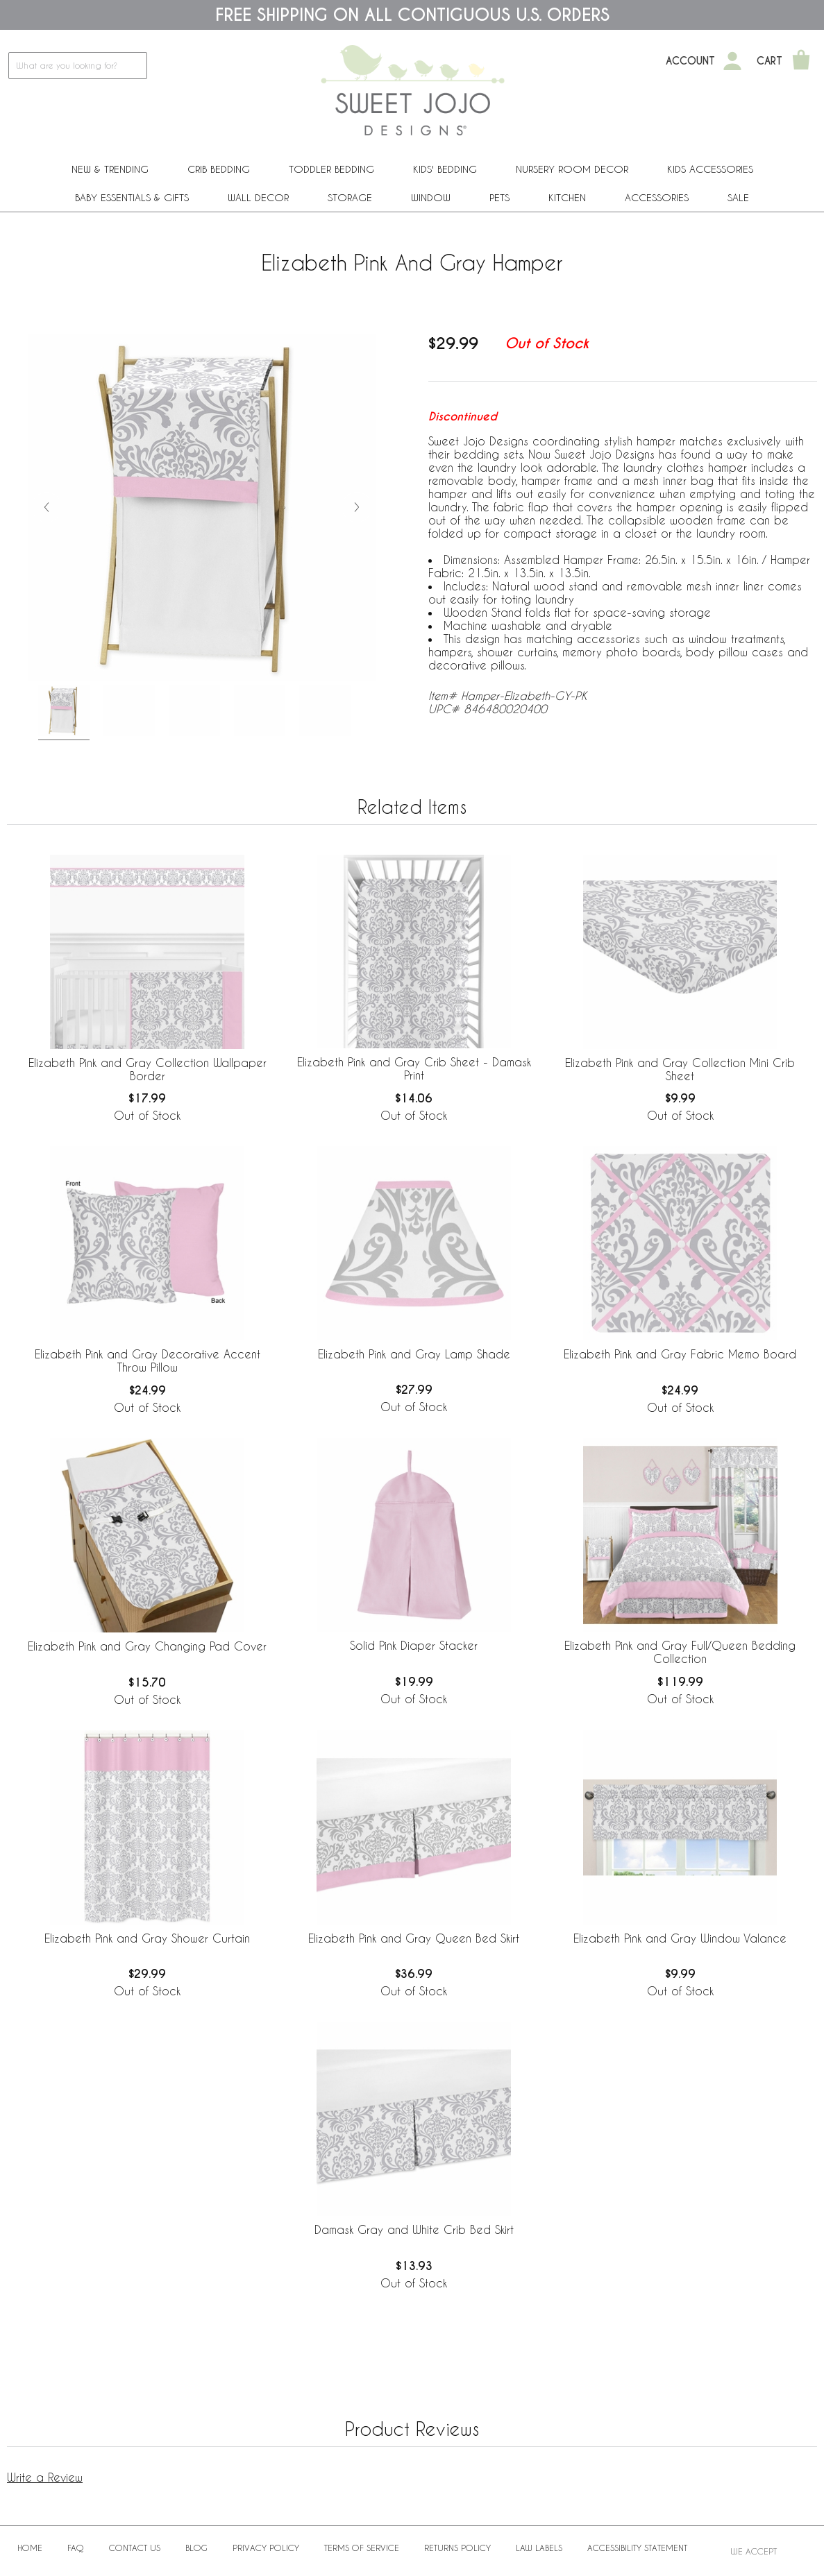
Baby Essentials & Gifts (132, 197)
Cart (769, 61)
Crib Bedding (218, 169)
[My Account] (732, 61)
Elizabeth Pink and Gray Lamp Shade (414, 1353)
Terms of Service (361, 2547)
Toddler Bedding (331, 169)
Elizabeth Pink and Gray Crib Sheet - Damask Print (414, 1068)
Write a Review (45, 2477)
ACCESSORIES (657, 197)
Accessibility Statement (637, 2547)
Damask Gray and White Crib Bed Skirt (414, 2229)
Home (29, 2547)
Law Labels (539, 2547)
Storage (350, 197)
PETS (499, 197)
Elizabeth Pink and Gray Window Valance (680, 1938)
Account (690, 61)
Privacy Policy (266, 2547)
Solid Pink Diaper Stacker (414, 1645)
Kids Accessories (710, 169)
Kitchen (567, 197)
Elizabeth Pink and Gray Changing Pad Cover (147, 1646)
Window (431, 197)
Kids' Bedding (445, 169)
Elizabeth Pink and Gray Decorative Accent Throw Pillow (147, 1360)
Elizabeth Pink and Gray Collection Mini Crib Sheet (680, 1069)
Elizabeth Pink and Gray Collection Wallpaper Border (147, 1069)
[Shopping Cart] (801, 61)
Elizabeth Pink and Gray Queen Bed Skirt (413, 1938)
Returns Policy (457, 2547)
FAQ (75, 2547)
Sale (738, 197)
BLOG (196, 2547)
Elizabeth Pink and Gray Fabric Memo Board (680, 1353)
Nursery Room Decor (572, 169)
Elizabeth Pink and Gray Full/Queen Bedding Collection (680, 1652)
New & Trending (110, 169)
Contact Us (134, 2547)
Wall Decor (258, 197)
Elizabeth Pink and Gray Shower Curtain (147, 1938)
